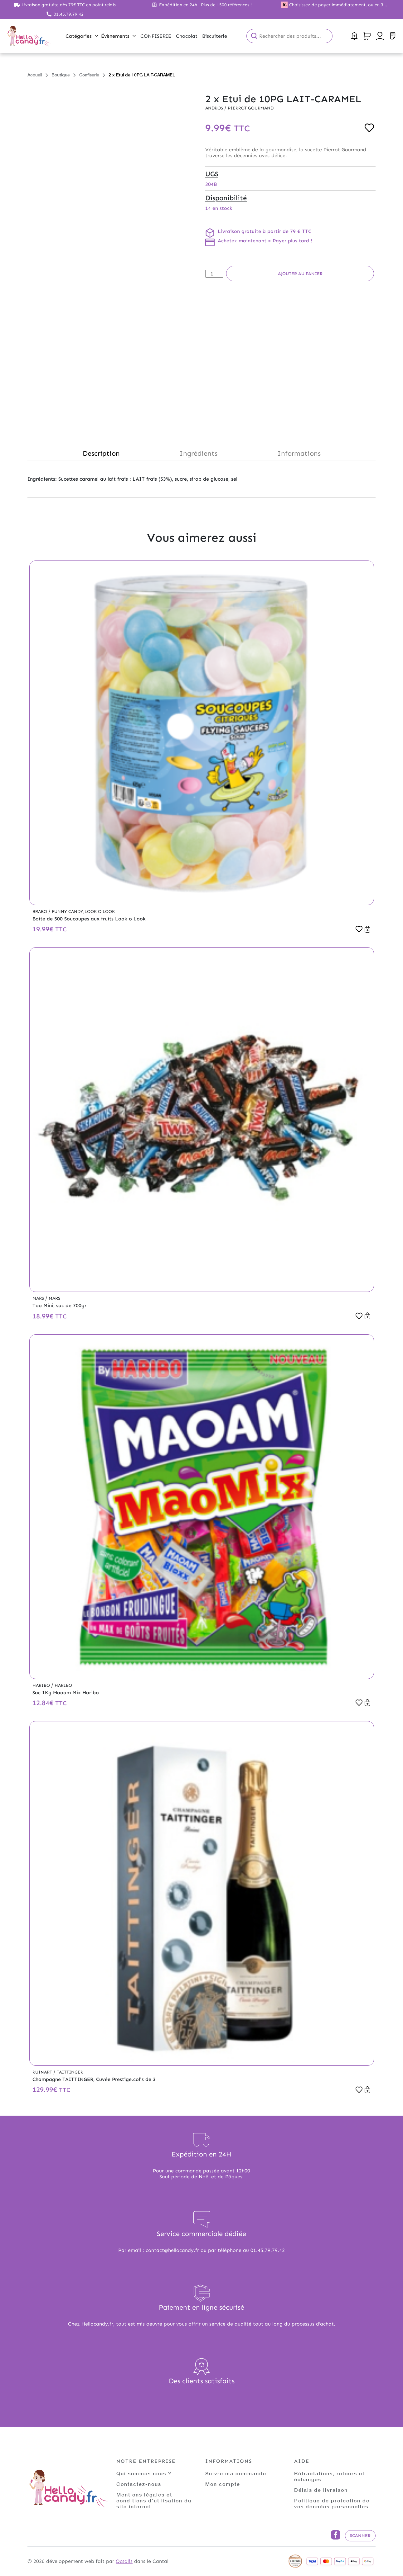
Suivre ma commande (235, 2473)
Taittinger (70, 2072)
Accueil (34, 74)
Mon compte (222, 2484)
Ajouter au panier (300, 273)
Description (101, 453)
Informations (299, 453)
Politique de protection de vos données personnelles (332, 2503)
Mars (38, 1298)
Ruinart (42, 2072)
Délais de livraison (321, 2490)
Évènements (118, 36)
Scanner (360, 2535)
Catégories (82, 36)
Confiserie (89, 74)
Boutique (60, 74)
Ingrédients (198, 453)
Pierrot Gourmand (251, 108)
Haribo (41, 1685)
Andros (214, 108)
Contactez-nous (138, 2484)
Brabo (40, 911)
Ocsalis (124, 2561)
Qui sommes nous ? (144, 2473)
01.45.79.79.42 (69, 14)
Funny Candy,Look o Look (83, 911)
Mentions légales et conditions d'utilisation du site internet (154, 2500)
